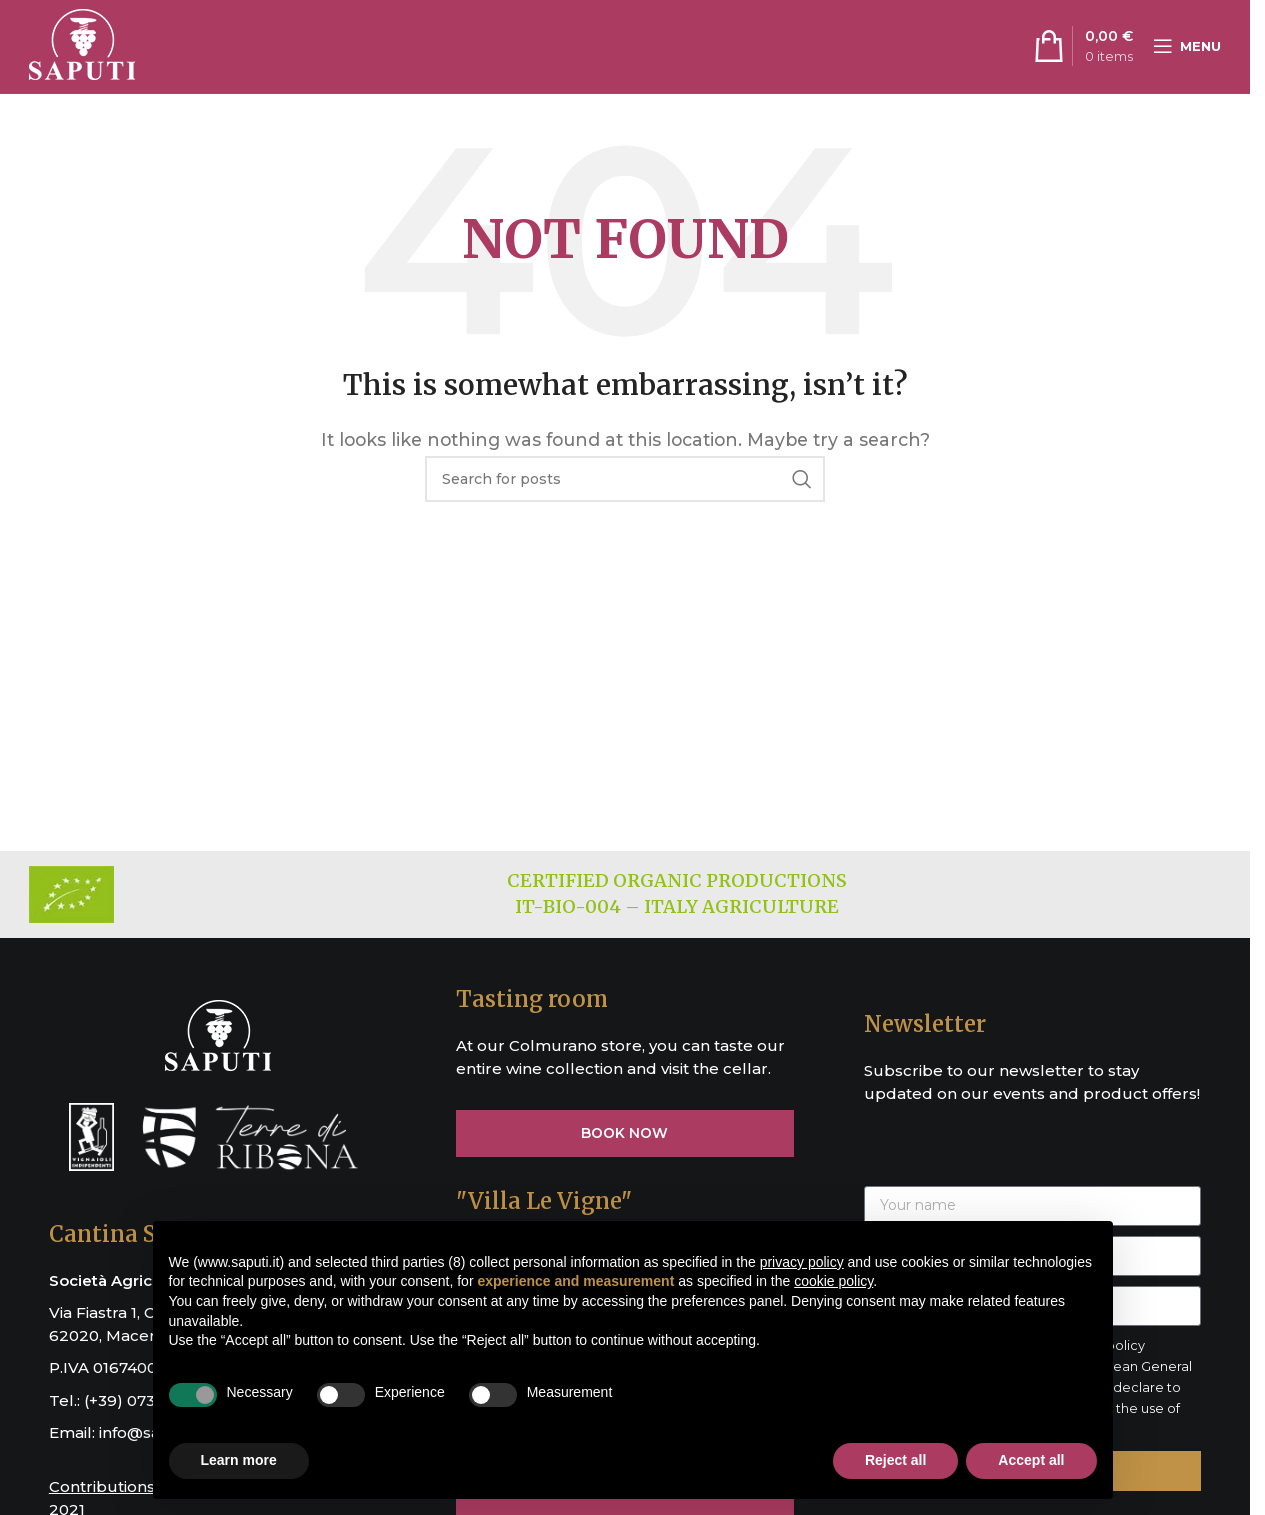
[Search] (625, 486)
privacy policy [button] (802, 1262)
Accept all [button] (1031, 1460)
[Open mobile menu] (1187, 50)
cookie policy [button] (833, 1281)
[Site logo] (82, 48)
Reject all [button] (895, 1460)
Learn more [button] (239, 1460)
